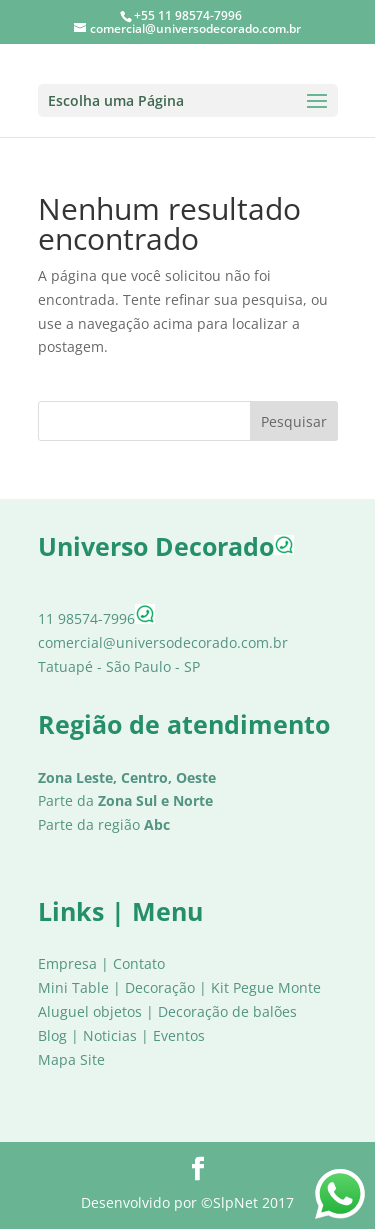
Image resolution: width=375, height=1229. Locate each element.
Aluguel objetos (90, 1011)
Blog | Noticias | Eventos (121, 1035)
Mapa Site (71, 1059)
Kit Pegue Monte (266, 987)
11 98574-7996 (96, 618)
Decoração (160, 987)
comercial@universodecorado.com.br (163, 642)
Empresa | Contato (101, 963)
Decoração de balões (227, 1011)
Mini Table (73, 987)
